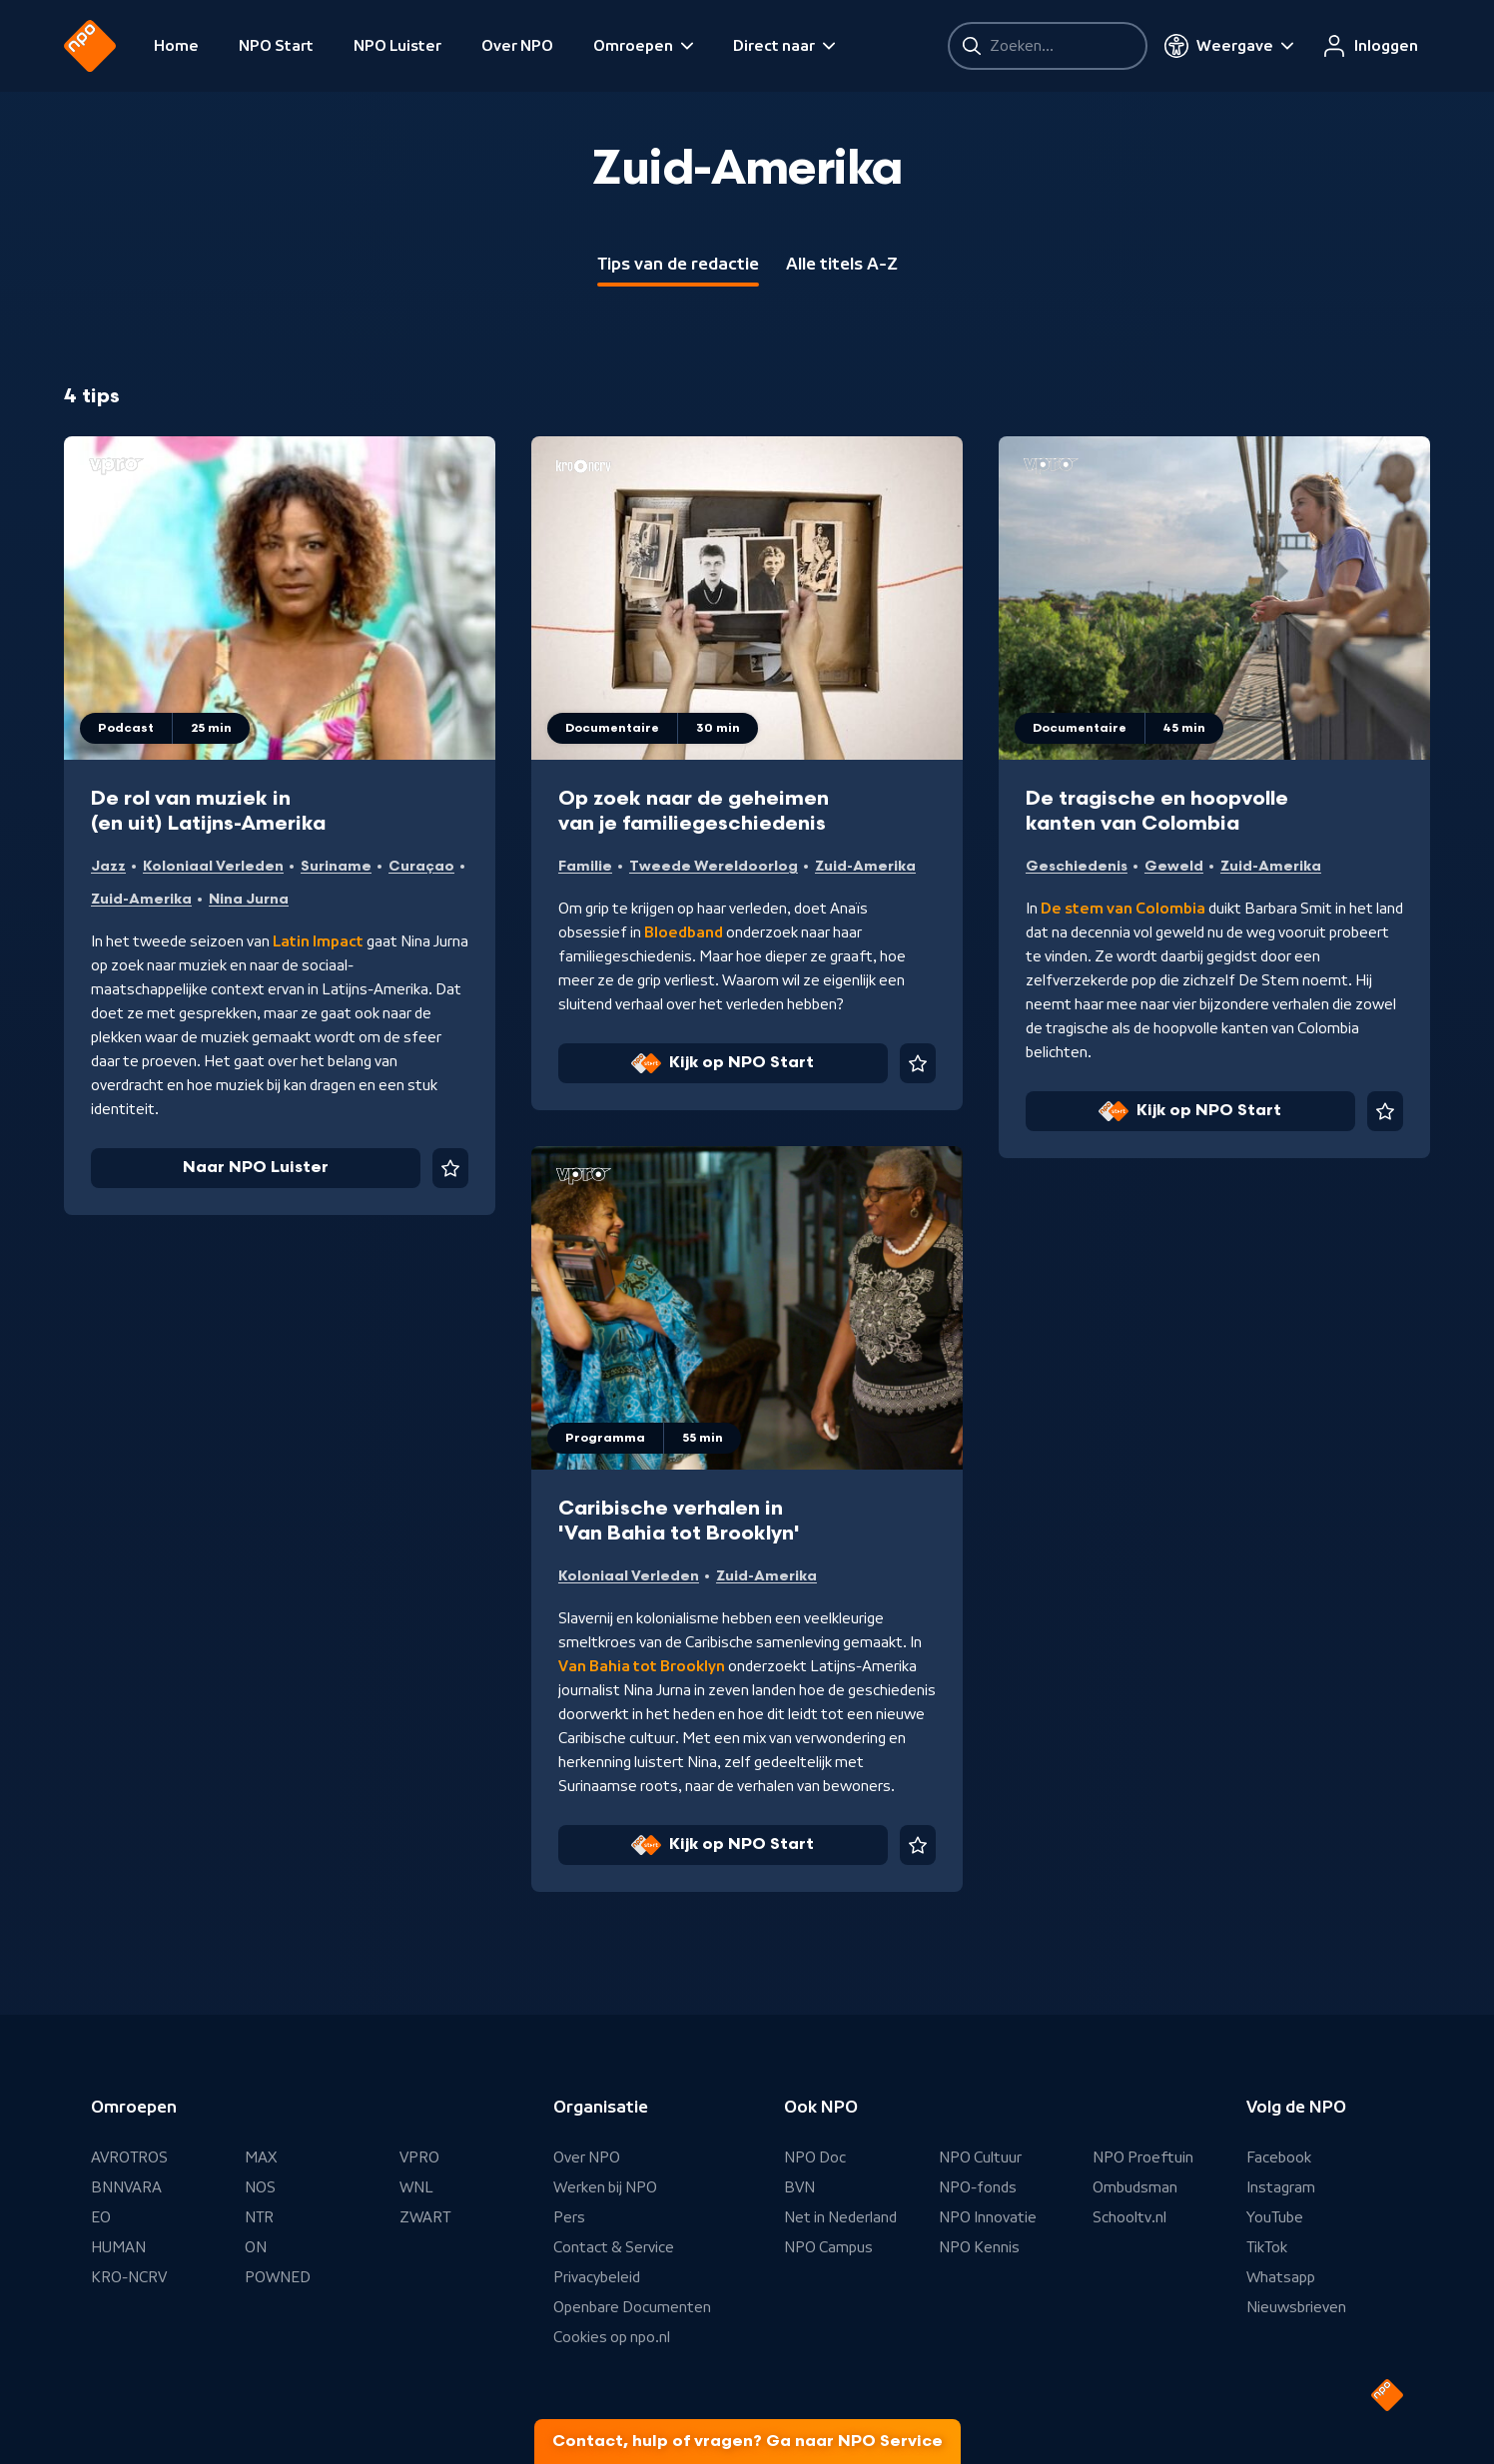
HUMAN (118, 2247)
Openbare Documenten (632, 2307)
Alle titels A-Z (842, 264)
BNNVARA (126, 2187)
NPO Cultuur (980, 2157)
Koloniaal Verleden (213, 866)
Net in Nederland (840, 2217)
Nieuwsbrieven (1296, 2307)
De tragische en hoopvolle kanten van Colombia (1157, 811)
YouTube (1274, 2217)
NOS (260, 2187)
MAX (261, 2157)
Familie (585, 866)
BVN (799, 2187)
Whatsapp (1280, 2277)
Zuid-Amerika (141, 899)
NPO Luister (397, 46)
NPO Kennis (979, 2247)
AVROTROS (129, 2157)
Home (176, 46)
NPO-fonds (978, 2187)
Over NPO (517, 46)
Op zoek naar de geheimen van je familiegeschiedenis (693, 811)
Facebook (1278, 2157)
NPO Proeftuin (1143, 2157)
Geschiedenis (1076, 866)
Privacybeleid (596, 2277)
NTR (259, 2217)
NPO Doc (815, 2157)
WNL (416, 2187)
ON (256, 2247)
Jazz (108, 866)
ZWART (424, 2217)
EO (101, 2217)
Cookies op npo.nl (611, 2337)
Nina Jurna (249, 899)
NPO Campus (828, 2247)
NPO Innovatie (988, 2217)
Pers (569, 2217)
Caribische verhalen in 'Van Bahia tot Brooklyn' (679, 1521)
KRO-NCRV (129, 2277)
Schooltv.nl (1129, 2217)
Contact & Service (613, 2247)
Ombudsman (1135, 2187)
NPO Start (276, 46)
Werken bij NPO (605, 2187)
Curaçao (421, 866)
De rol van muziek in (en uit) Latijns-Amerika (208, 811)
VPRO (419, 2157)
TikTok (1266, 2247)
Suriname (336, 866)
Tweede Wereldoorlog (713, 866)
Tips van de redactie (678, 264)
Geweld (1173, 866)
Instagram (1280, 2187)
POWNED (278, 2277)
